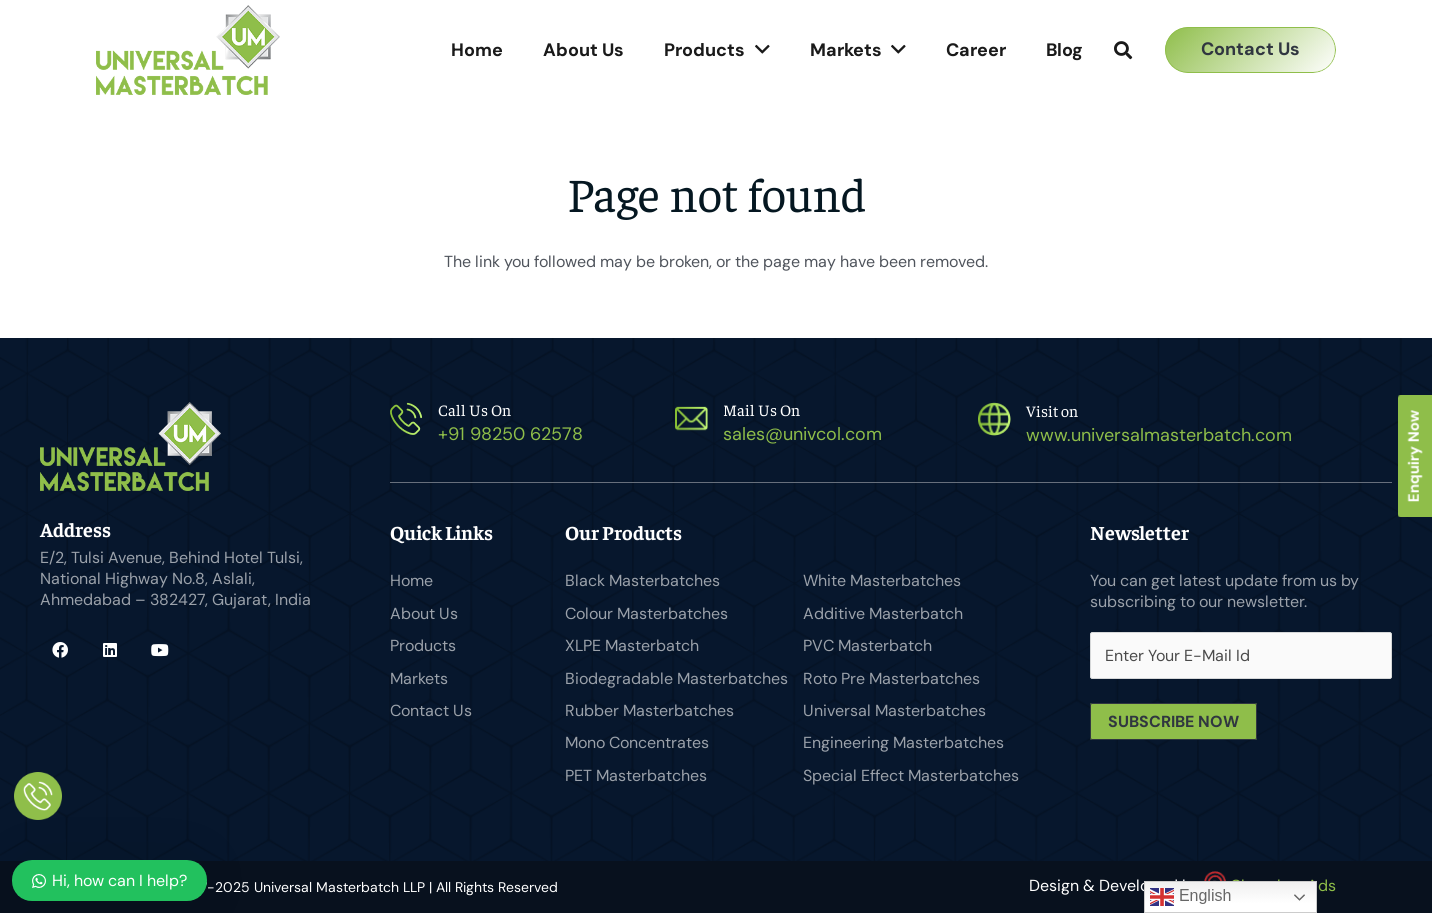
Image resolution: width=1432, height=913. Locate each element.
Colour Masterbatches (646, 613)
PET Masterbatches (636, 775)
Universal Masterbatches (894, 710)
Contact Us (431, 710)
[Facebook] (60, 650)
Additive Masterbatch (883, 613)
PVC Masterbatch (867, 645)
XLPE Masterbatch (632, 645)
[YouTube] (160, 650)
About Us (424, 613)
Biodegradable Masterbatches (676, 678)
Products (423, 645)
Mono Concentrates (637, 742)
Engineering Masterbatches (903, 742)
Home (411, 580)
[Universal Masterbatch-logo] (188, 50)
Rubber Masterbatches (649, 710)
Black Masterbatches (642, 580)
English (1190, 897)
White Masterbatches (882, 580)
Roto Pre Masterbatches (891, 678)
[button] (1123, 50)
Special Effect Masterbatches (911, 775)
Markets (419, 678)
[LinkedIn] (110, 650)
